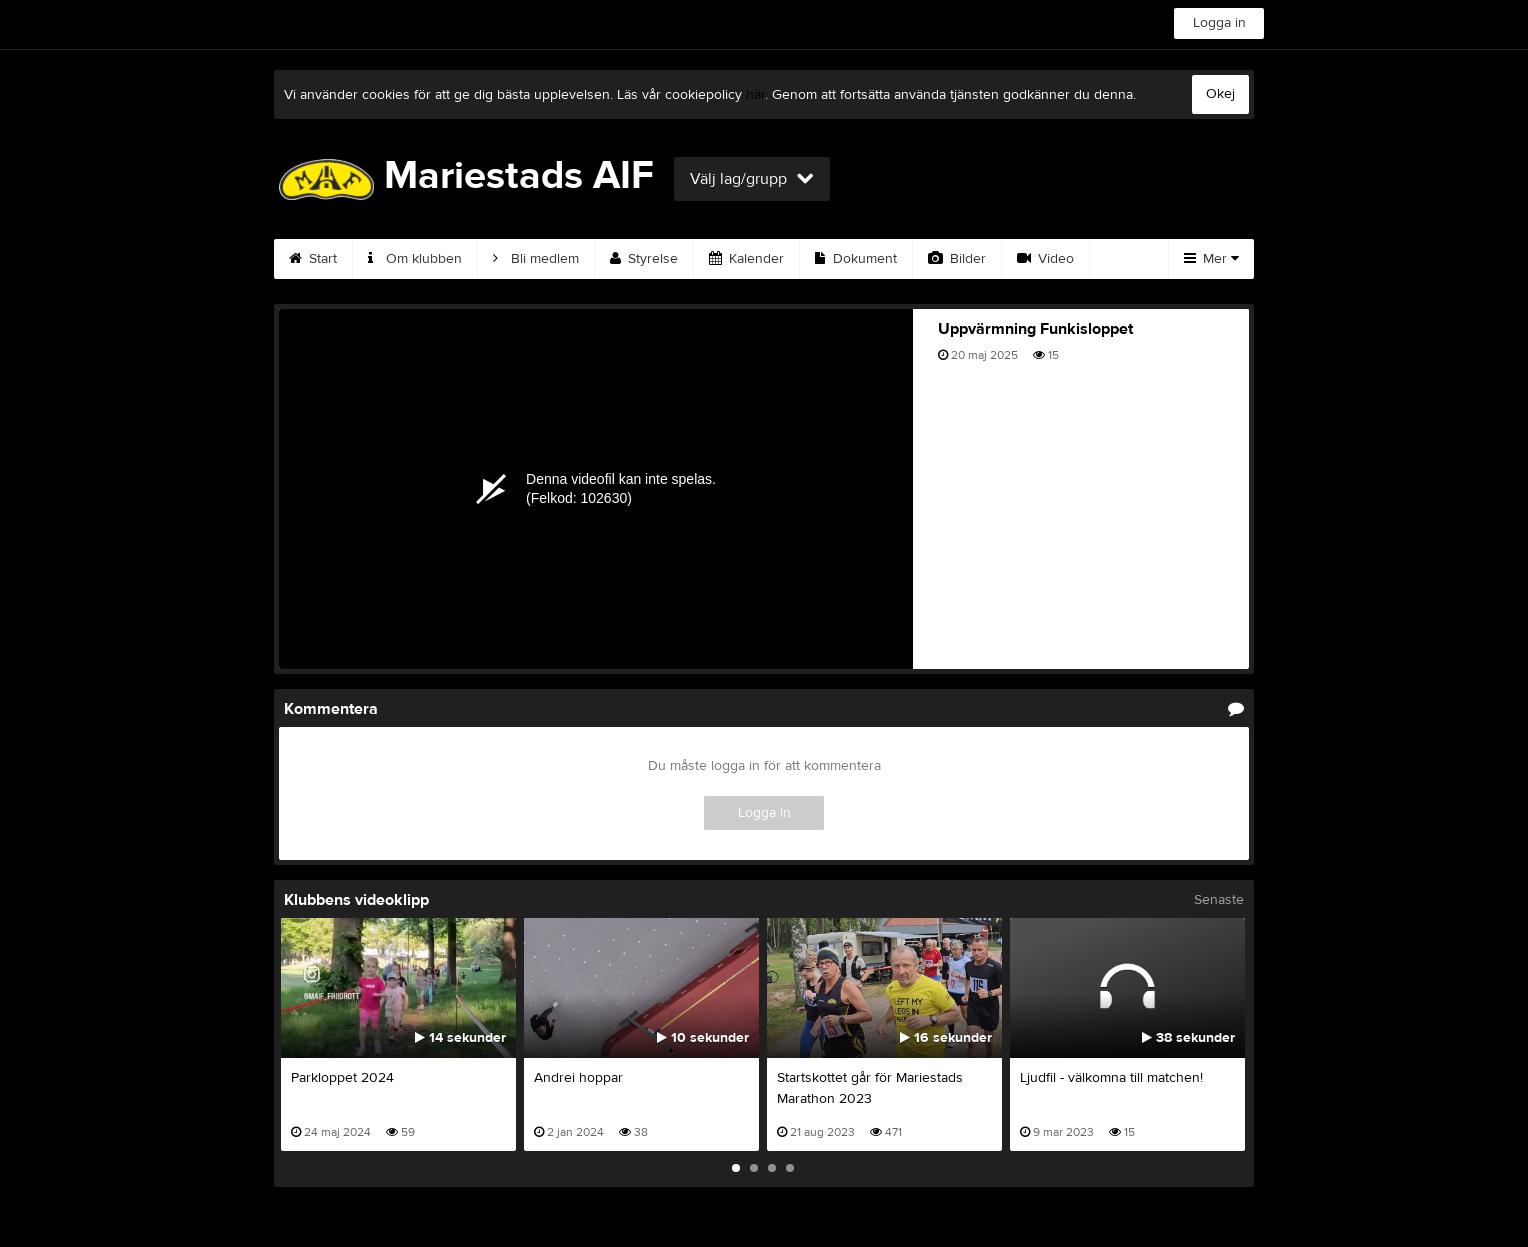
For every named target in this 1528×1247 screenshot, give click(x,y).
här (755, 95)
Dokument (856, 259)
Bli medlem (536, 259)
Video (1045, 259)
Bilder (957, 259)
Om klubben (415, 259)
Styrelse (644, 259)
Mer (1211, 259)
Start (313, 259)
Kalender (746, 259)
